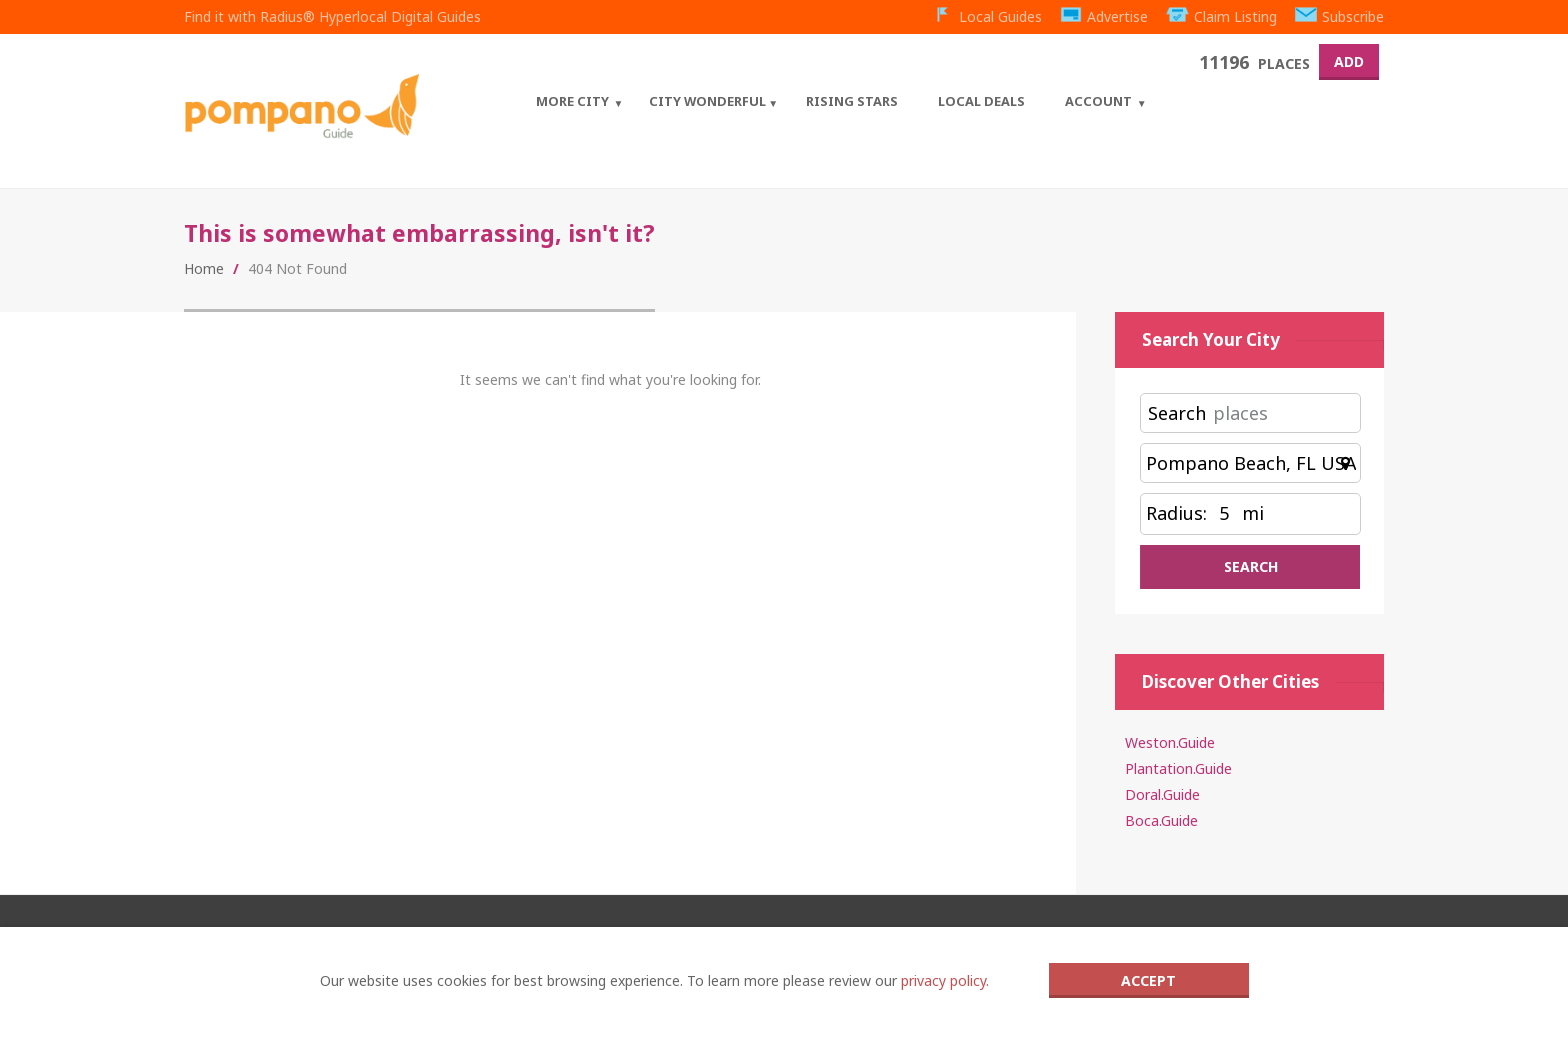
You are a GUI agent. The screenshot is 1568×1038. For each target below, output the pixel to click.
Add (1349, 61)
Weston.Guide (1170, 742)
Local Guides (986, 16)
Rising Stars (852, 101)
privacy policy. (945, 980)
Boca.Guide (1161, 820)
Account (1098, 101)
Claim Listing (1221, 16)
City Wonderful (707, 101)
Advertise (1104, 16)
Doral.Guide (1162, 794)
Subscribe (1340, 16)
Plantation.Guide (1178, 768)
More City (572, 101)
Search (1177, 413)
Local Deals (981, 101)
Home (204, 268)
